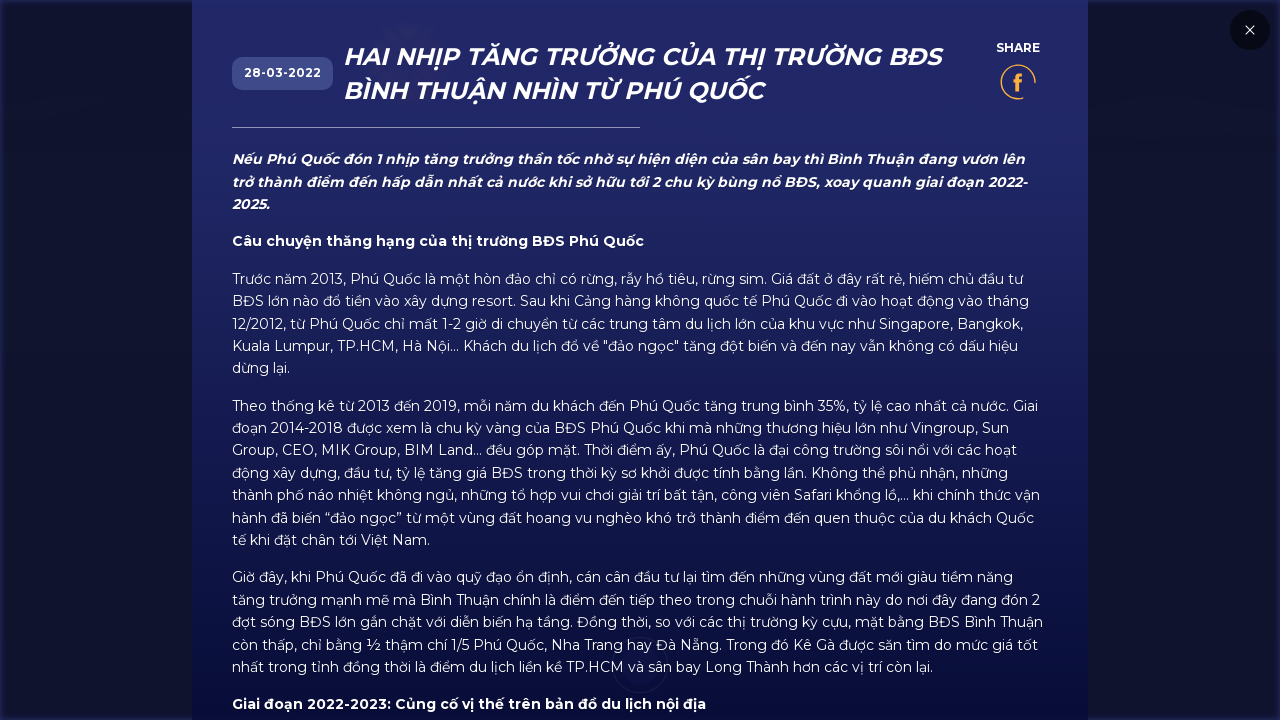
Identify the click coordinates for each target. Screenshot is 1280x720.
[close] (1240, 355)
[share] (1018, 87)
